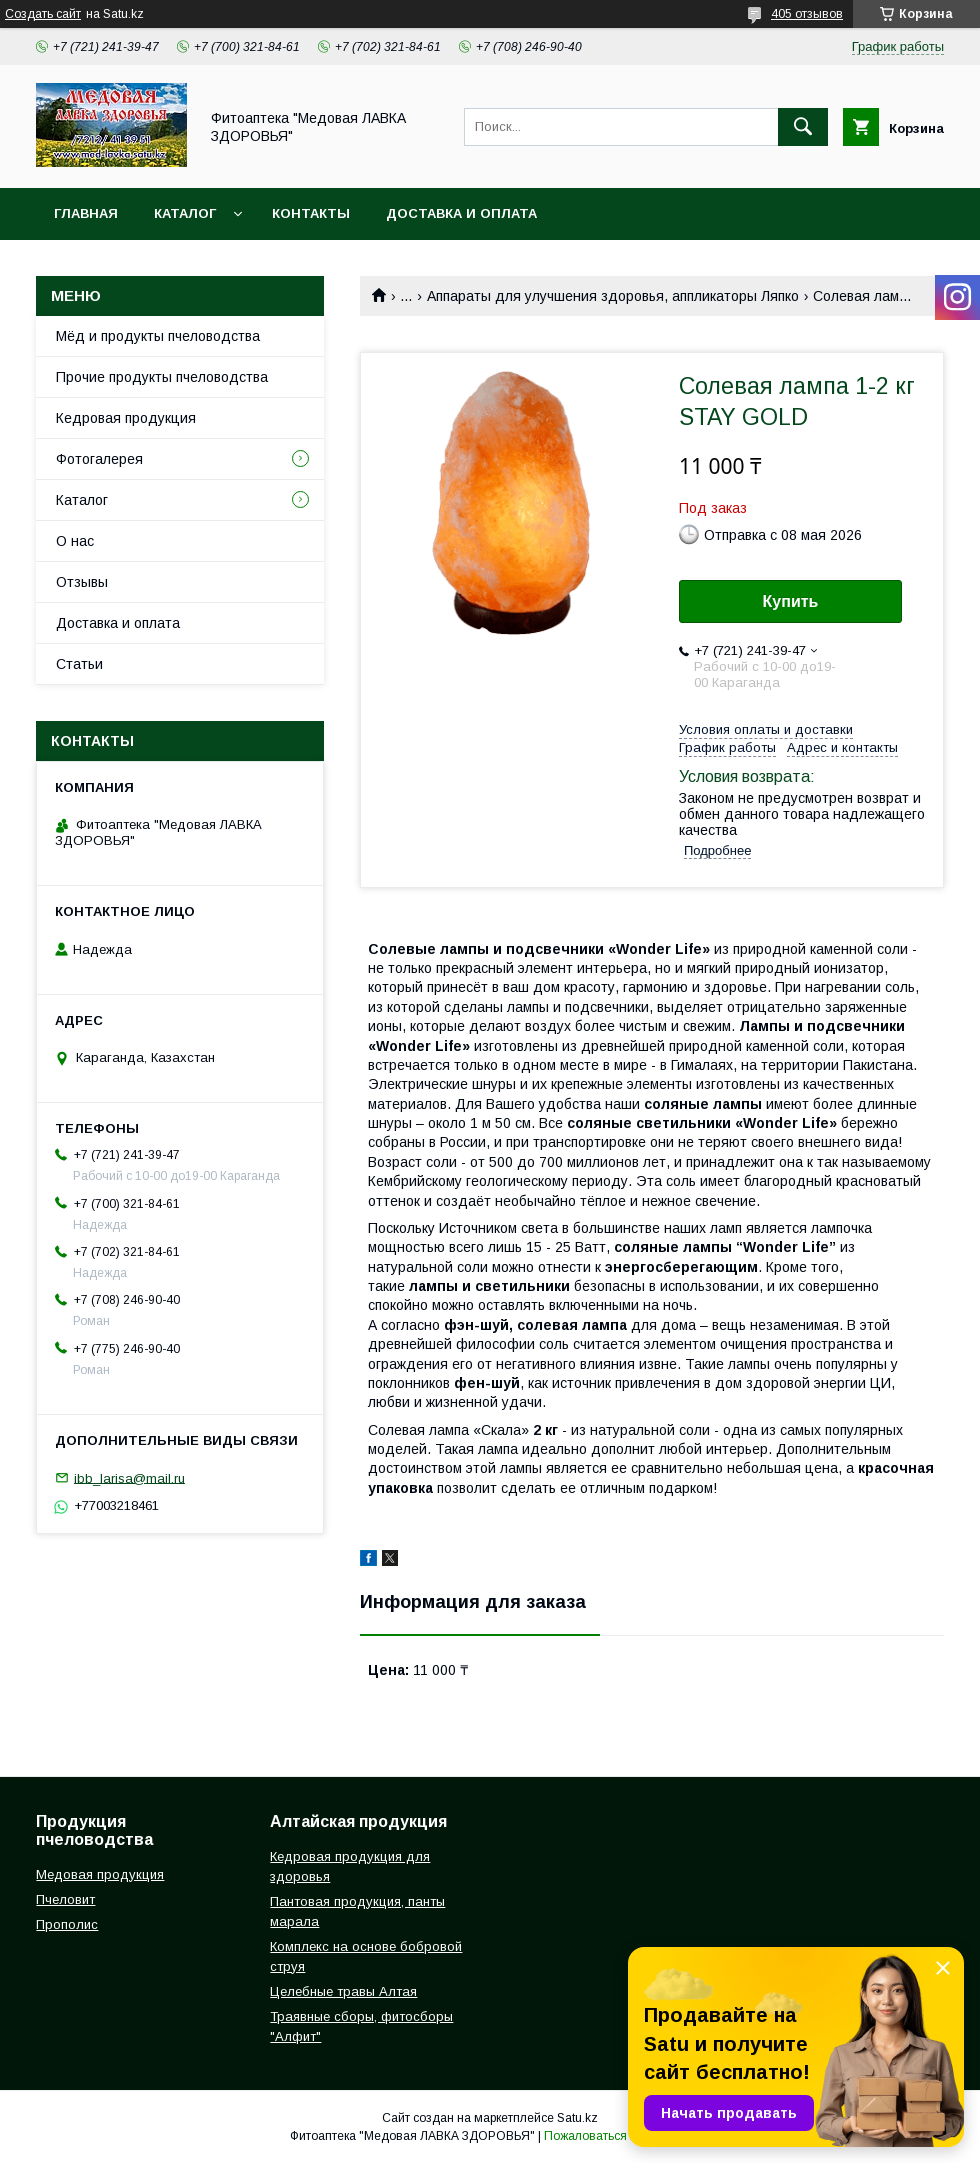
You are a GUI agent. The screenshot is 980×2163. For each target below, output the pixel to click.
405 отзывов (807, 14)
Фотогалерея (99, 459)
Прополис (67, 1924)
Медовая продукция (100, 1874)
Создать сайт (43, 14)
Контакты (311, 213)
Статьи (79, 664)
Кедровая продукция (126, 418)
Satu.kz (577, 2118)
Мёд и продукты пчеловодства (158, 336)
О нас (75, 541)
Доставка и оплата (461, 213)
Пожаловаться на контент (617, 2136)
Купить (791, 601)
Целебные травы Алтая (343, 1991)
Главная (86, 213)
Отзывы (82, 582)
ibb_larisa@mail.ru (129, 1477)
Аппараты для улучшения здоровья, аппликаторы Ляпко (613, 296)
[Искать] (803, 127)
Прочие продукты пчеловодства (162, 377)
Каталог (185, 213)
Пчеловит (65, 1899)
